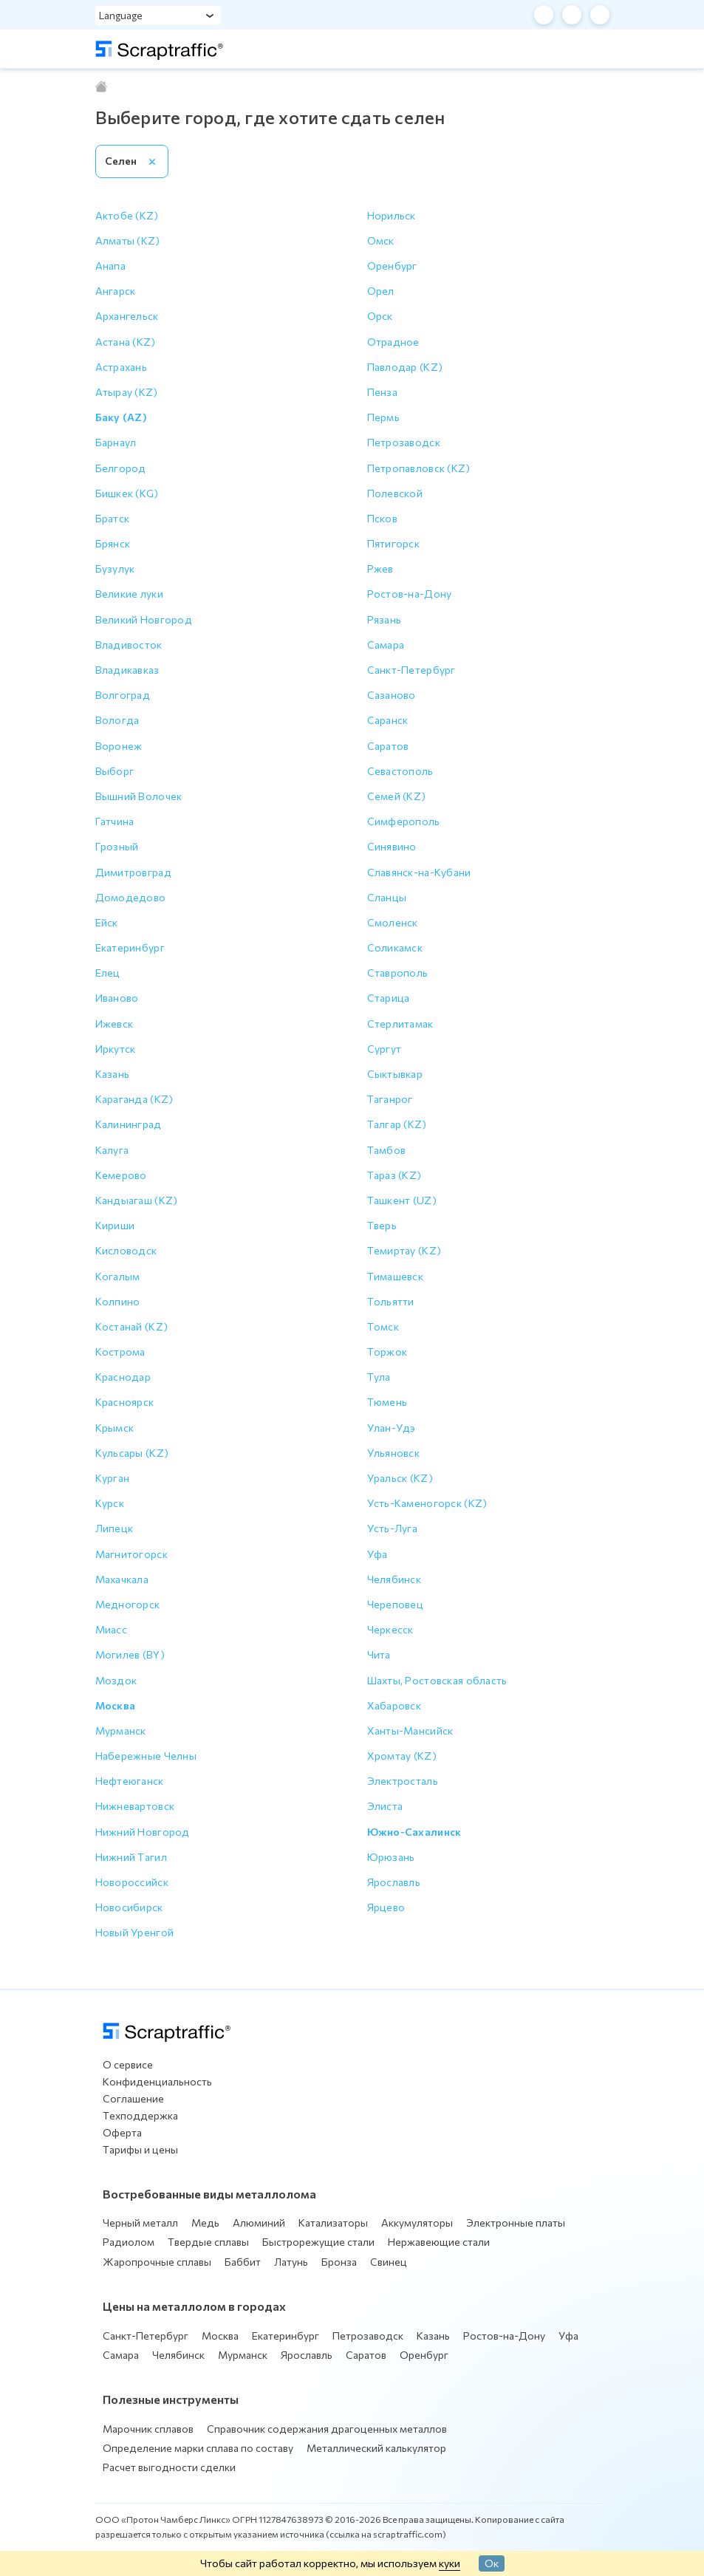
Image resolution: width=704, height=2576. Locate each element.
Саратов (366, 2354)
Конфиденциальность (157, 2081)
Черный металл (140, 2222)
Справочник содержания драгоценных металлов (327, 2428)
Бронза (339, 2261)
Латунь (291, 2261)
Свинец (388, 2261)
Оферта (122, 2132)
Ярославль (306, 2354)
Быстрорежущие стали (318, 2241)
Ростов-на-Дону (504, 2335)
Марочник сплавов (148, 2428)
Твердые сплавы (208, 2241)
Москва (220, 2335)
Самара (121, 2354)
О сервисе (128, 2064)
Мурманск (242, 2354)
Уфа (568, 2335)
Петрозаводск (367, 2335)
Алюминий (259, 2222)
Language (121, 15)
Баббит (243, 2261)
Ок (492, 2562)
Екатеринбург (285, 2335)
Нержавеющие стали (439, 2241)
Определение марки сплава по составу (198, 2448)
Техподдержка (140, 2115)
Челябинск (178, 2354)
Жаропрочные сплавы (157, 2261)
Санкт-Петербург (145, 2335)
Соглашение (133, 2098)
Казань (433, 2335)
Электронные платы (515, 2222)
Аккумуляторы (417, 2222)
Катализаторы (333, 2222)
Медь (205, 2222)
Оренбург (424, 2354)
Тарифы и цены (140, 2149)
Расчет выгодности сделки (169, 2467)
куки (449, 2562)
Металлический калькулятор (376, 2448)
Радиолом (128, 2241)
